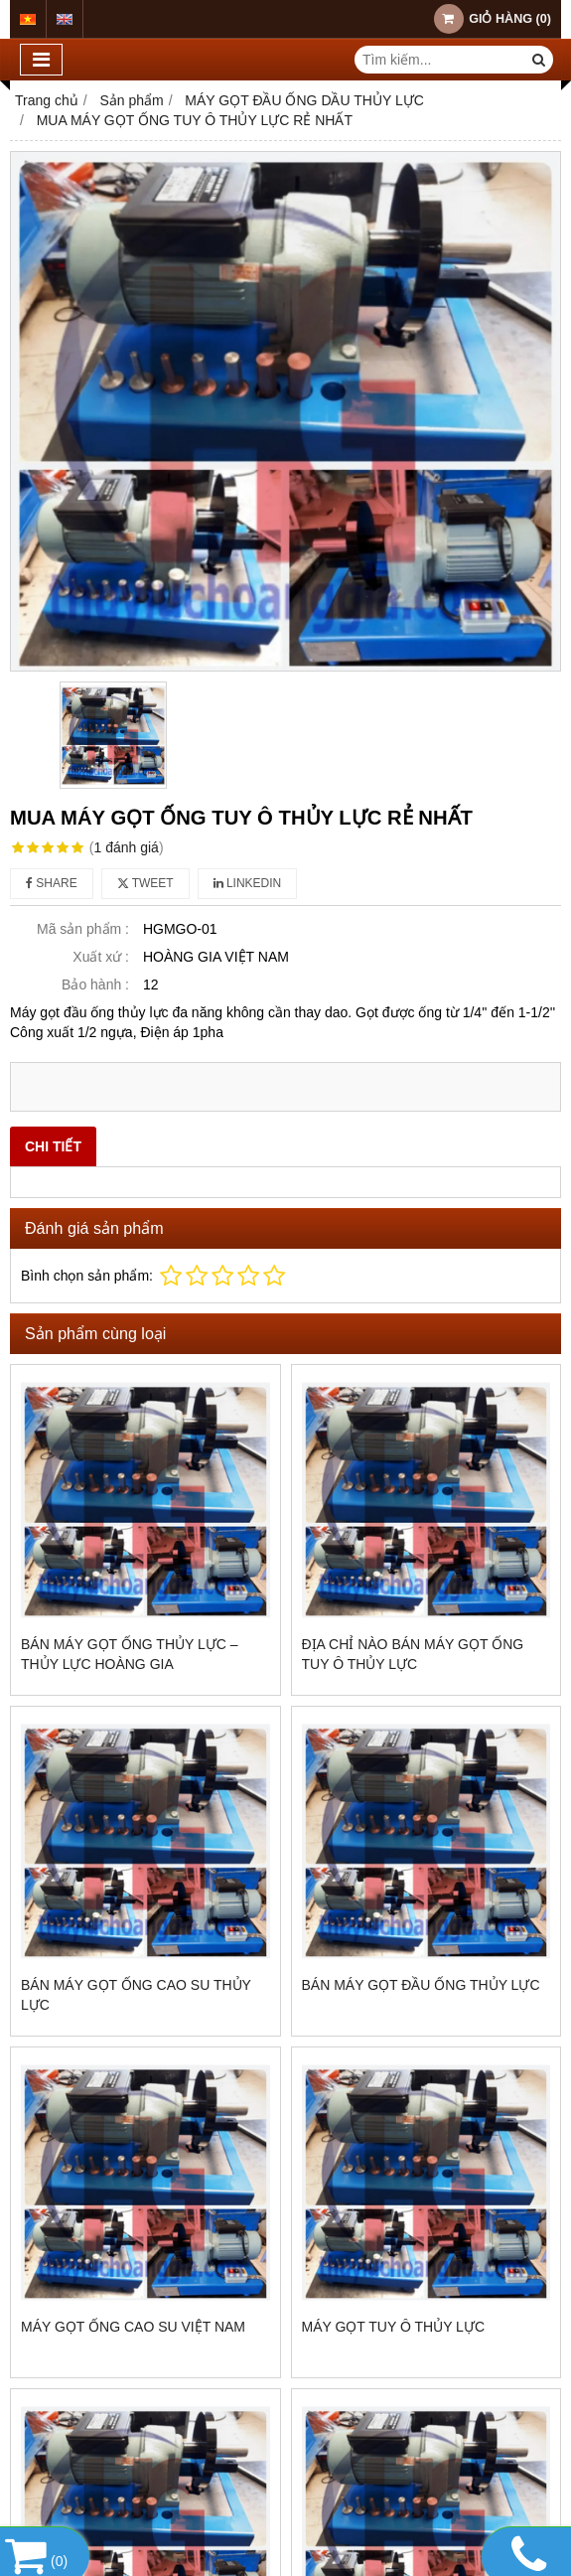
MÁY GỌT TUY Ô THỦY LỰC (394, 2327)
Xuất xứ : (100, 957)
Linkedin (248, 883)
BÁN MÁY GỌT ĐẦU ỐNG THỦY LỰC (421, 1985)
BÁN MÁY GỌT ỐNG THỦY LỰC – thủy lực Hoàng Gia (129, 1654)
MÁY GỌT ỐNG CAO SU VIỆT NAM (133, 2327)
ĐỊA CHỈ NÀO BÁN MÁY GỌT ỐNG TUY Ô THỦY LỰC (413, 1654)
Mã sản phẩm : (83, 929)
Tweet (145, 883)
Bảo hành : (95, 984)
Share (51, 883)
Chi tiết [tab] (53, 1146)
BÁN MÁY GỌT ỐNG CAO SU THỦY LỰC (136, 1995)
